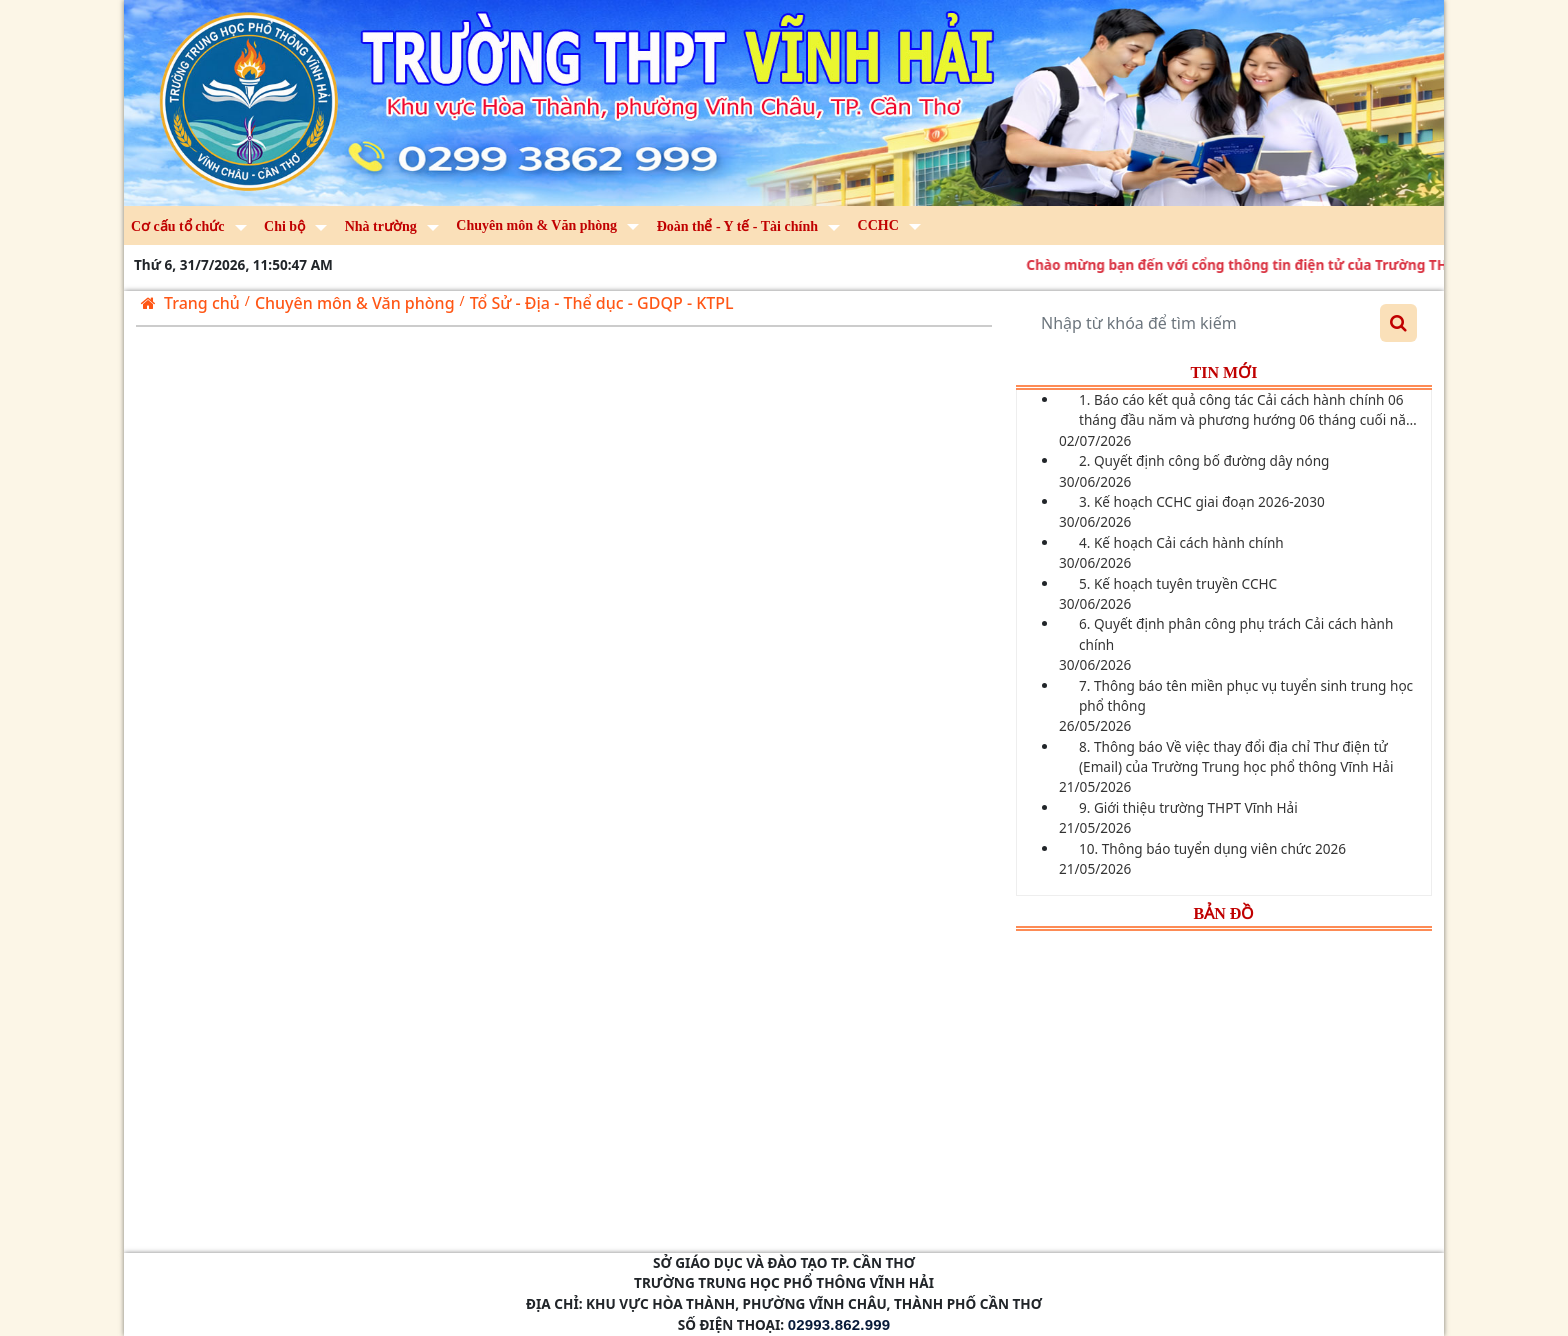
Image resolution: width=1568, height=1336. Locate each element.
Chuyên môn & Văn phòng (355, 303)
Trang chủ (190, 303)
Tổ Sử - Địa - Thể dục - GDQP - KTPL (602, 303)
